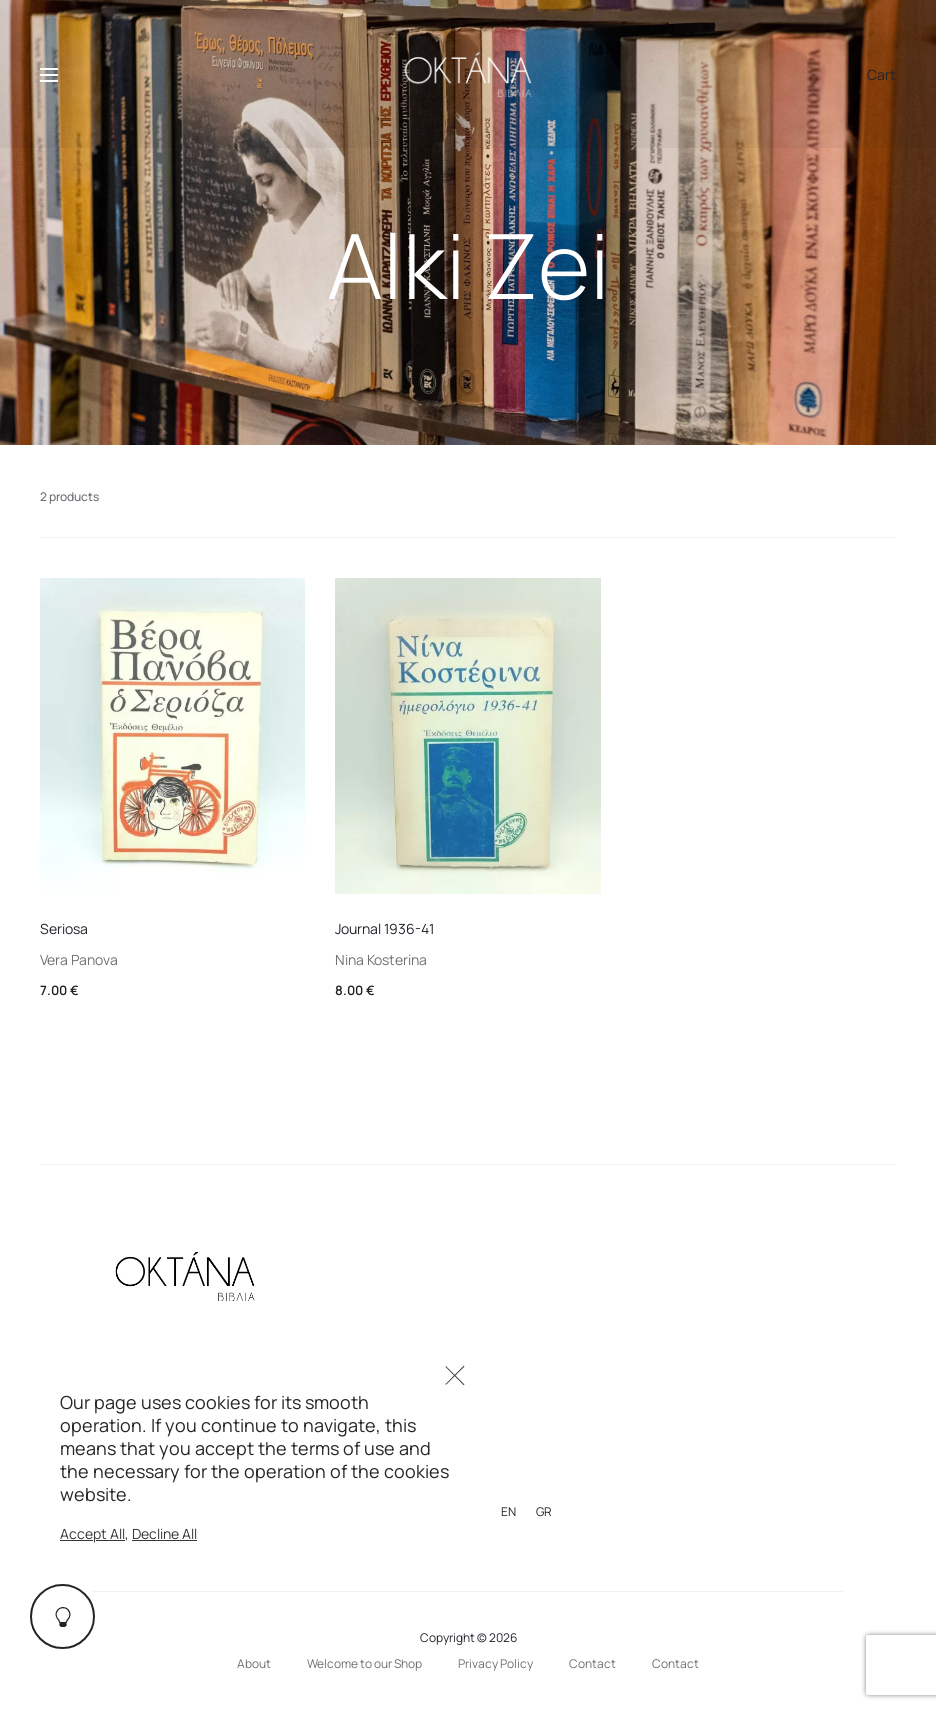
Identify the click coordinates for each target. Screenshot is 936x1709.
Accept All (92, 1533)
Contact (592, 1663)
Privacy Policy (495, 1663)
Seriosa (64, 928)
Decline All (164, 1533)
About (254, 1663)
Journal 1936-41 (384, 928)
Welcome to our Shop (364, 1663)
